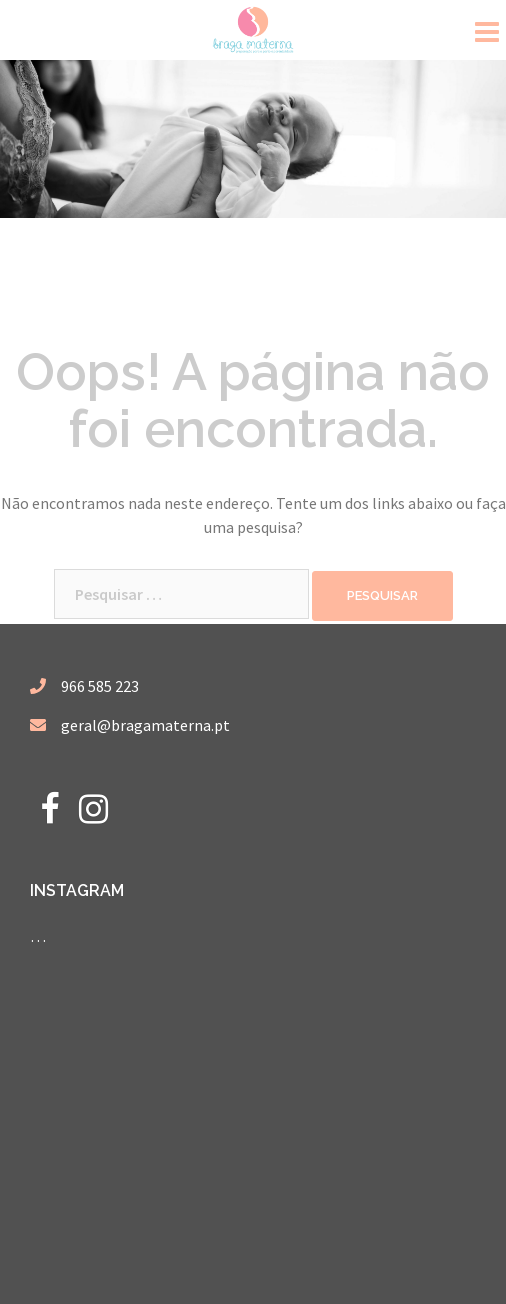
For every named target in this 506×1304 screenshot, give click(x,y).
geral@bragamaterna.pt (145, 725)
